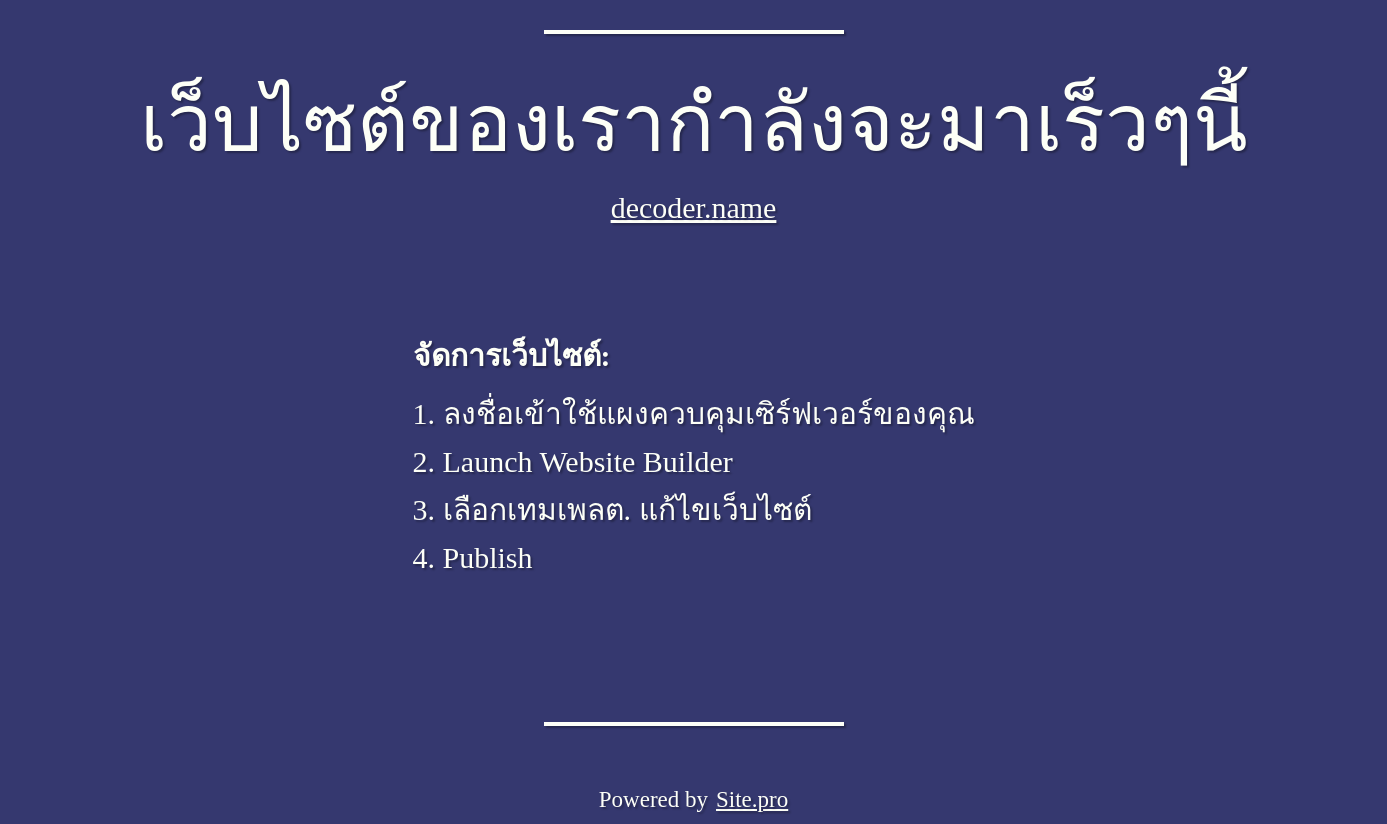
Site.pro (752, 799)
